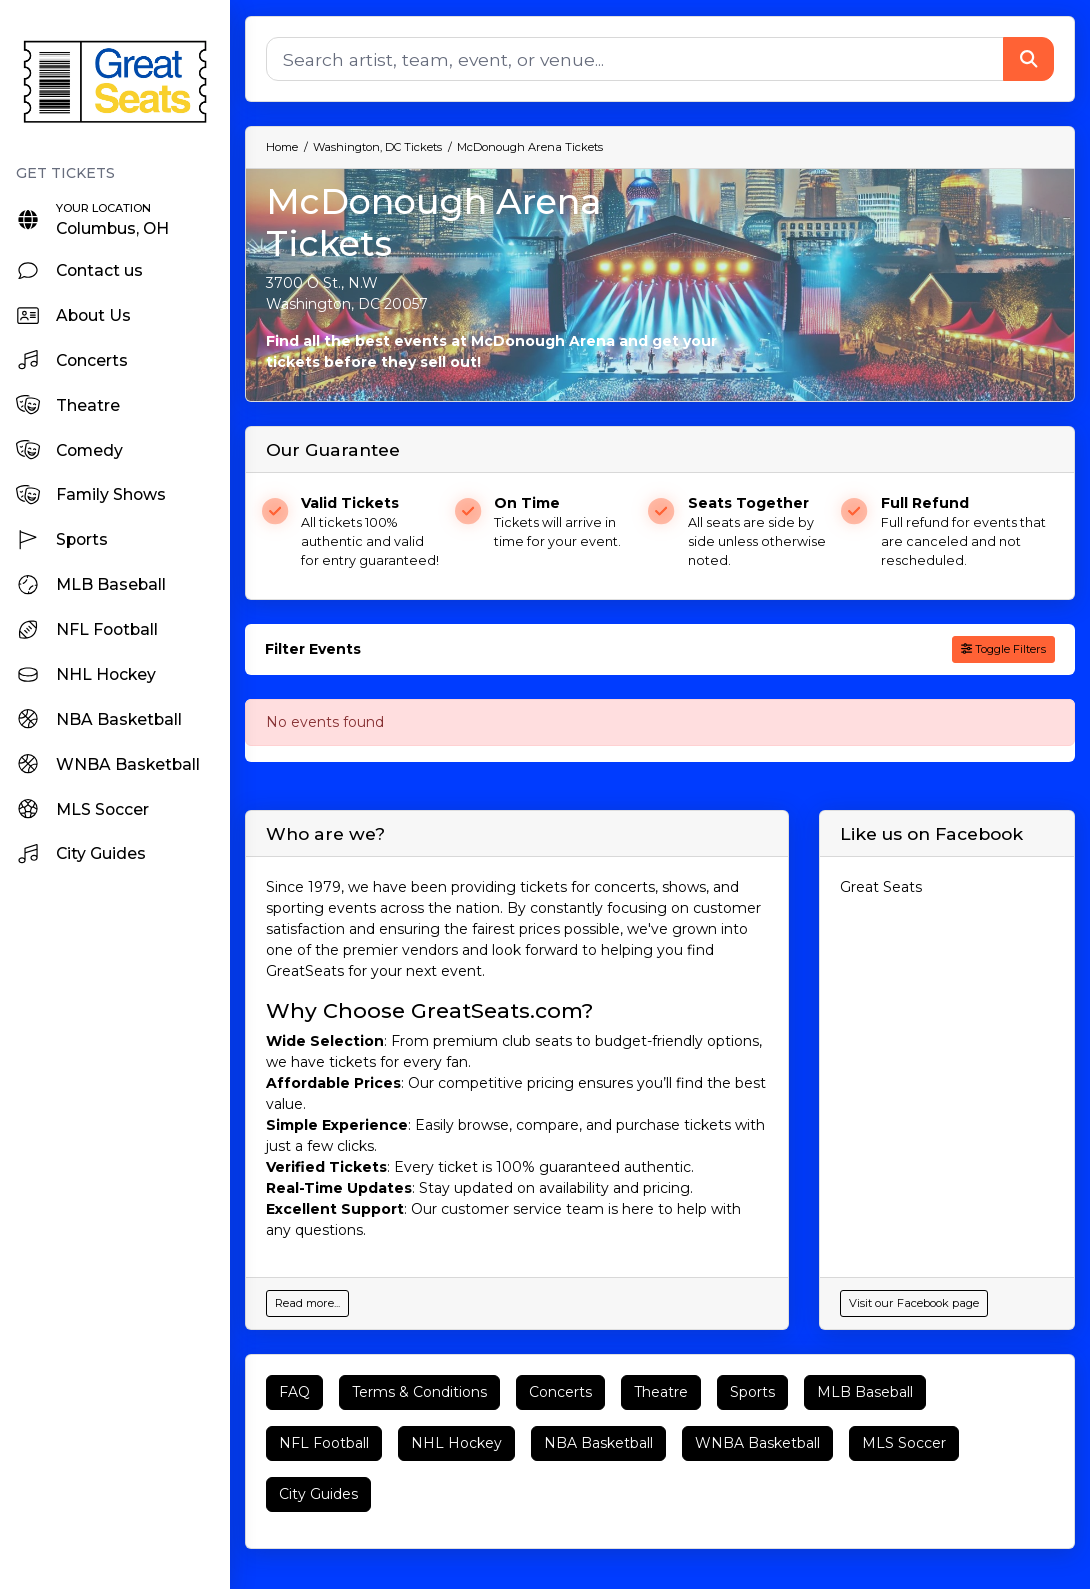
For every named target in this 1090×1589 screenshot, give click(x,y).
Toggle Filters (1003, 649)
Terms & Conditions (419, 1392)
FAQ (294, 1392)
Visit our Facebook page (914, 1303)
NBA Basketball (598, 1443)
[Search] (635, 59)
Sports (752, 1392)
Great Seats (881, 887)
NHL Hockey (456, 1443)
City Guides (318, 1494)
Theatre (661, 1392)
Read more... (307, 1303)
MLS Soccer (904, 1443)
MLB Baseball (865, 1392)
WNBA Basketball (757, 1443)
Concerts (560, 1392)
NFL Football (324, 1443)
